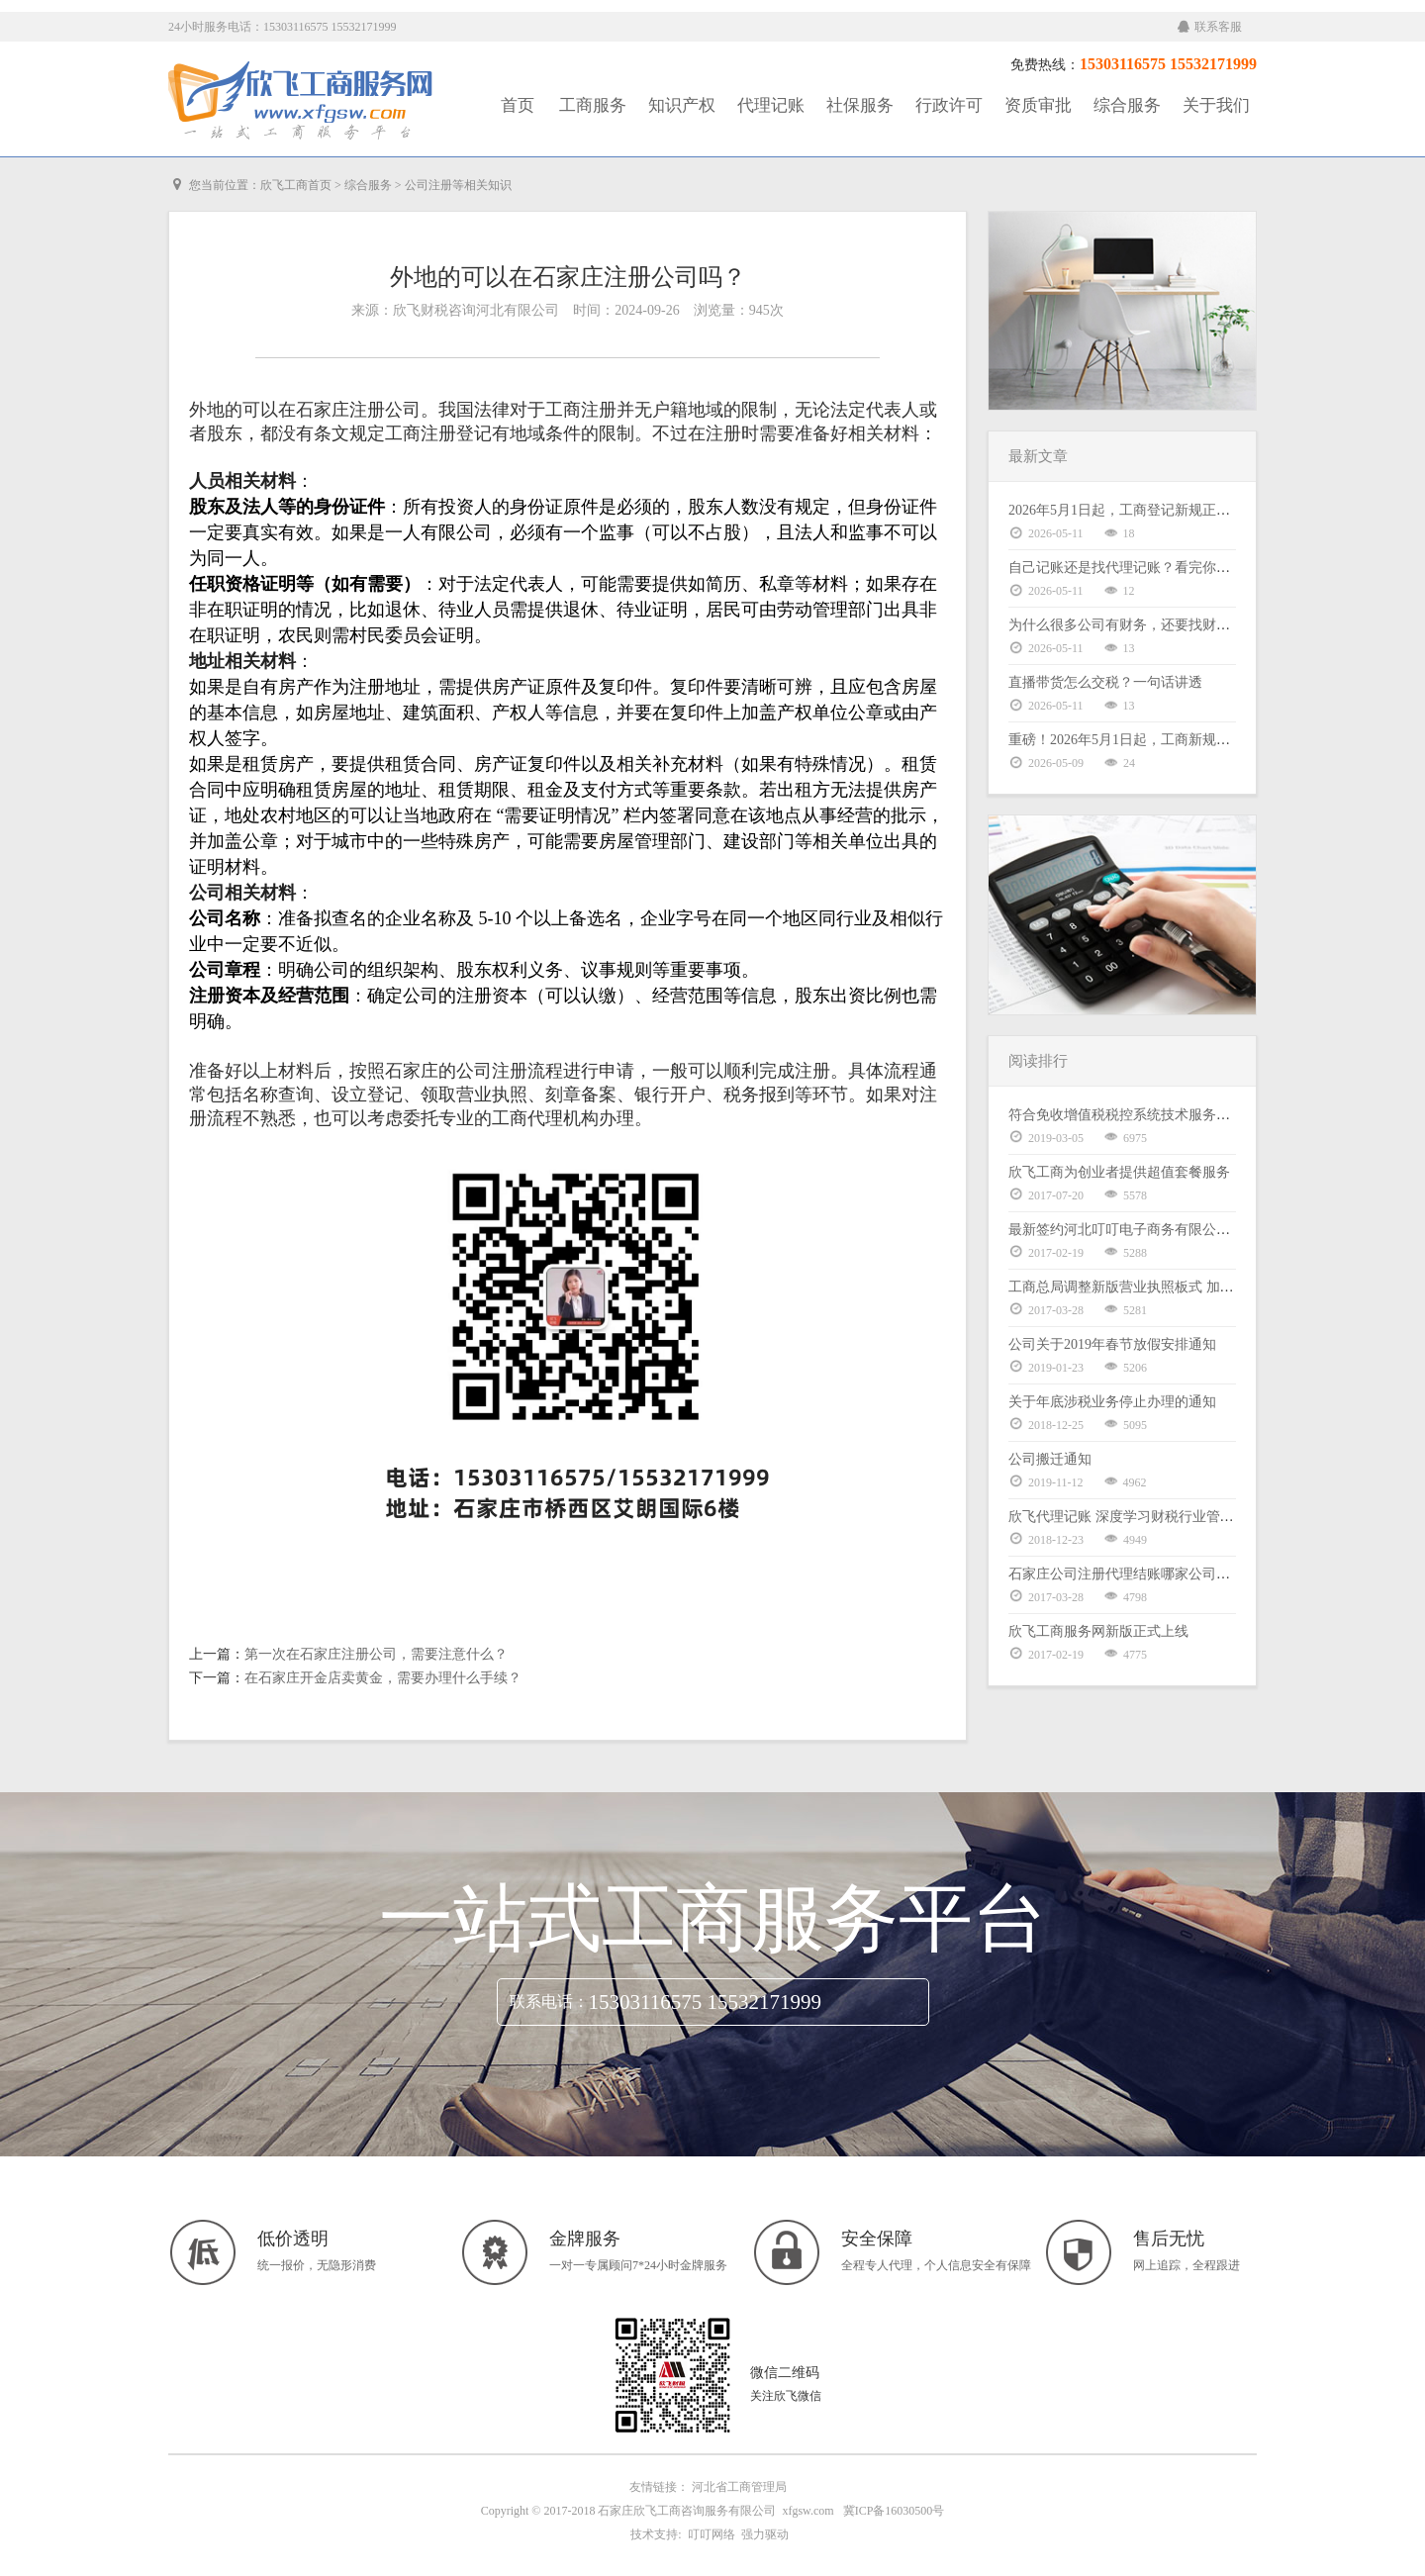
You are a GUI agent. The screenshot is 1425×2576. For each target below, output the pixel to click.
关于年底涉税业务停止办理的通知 (1112, 1401)
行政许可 (949, 105)
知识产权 (681, 105)
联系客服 (1210, 27)
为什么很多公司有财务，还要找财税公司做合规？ (1160, 625)
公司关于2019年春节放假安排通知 (1112, 1344)
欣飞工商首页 (296, 185)
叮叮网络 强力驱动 (735, 2534)
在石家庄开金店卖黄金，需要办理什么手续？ (383, 1677)
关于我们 (1216, 105)
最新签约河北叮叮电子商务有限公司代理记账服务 (1160, 1229)
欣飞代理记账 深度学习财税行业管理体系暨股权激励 (1169, 1516)
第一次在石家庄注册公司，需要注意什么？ (376, 1654)
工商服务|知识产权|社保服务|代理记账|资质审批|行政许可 (301, 101)
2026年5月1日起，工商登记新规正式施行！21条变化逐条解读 (1195, 510)
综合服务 (1127, 105)
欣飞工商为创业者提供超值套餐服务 (1119, 1172)
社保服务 (860, 105)
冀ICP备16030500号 (894, 2511)
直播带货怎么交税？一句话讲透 (1105, 682)
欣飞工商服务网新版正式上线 (1098, 1631)
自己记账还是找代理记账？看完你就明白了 (1140, 567)
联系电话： (549, 2001)
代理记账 (771, 105)
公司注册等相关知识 (458, 185)
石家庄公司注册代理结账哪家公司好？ (1126, 1574)
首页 (517, 105)
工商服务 (592, 105)
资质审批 (1038, 105)
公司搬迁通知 (1050, 1459)
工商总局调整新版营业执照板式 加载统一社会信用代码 (1176, 1287)
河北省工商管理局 (739, 2487)
